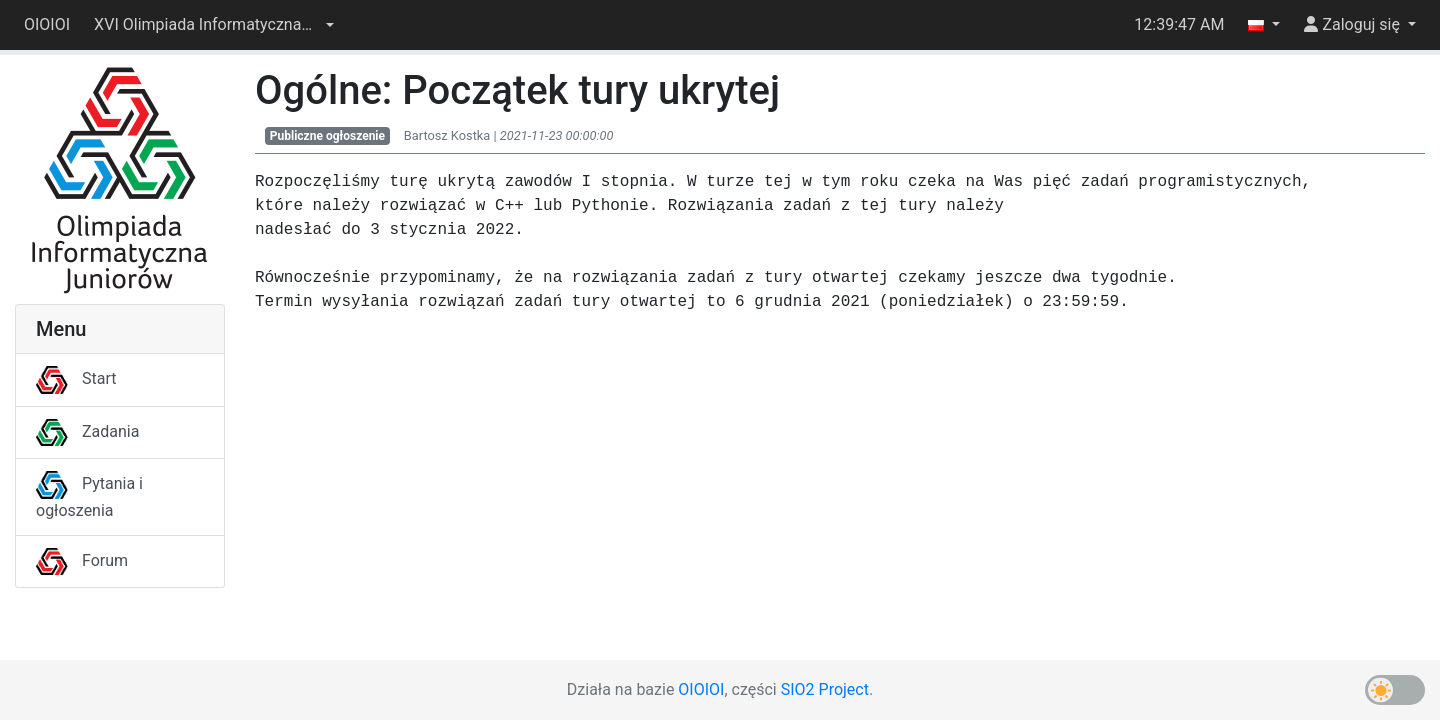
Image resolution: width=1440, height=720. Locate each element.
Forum (82, 560)
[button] (214, 25)
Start (76, 378)
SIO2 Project (825, 689)
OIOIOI (47, 24)
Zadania (87, 431)
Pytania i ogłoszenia (89, 497)
